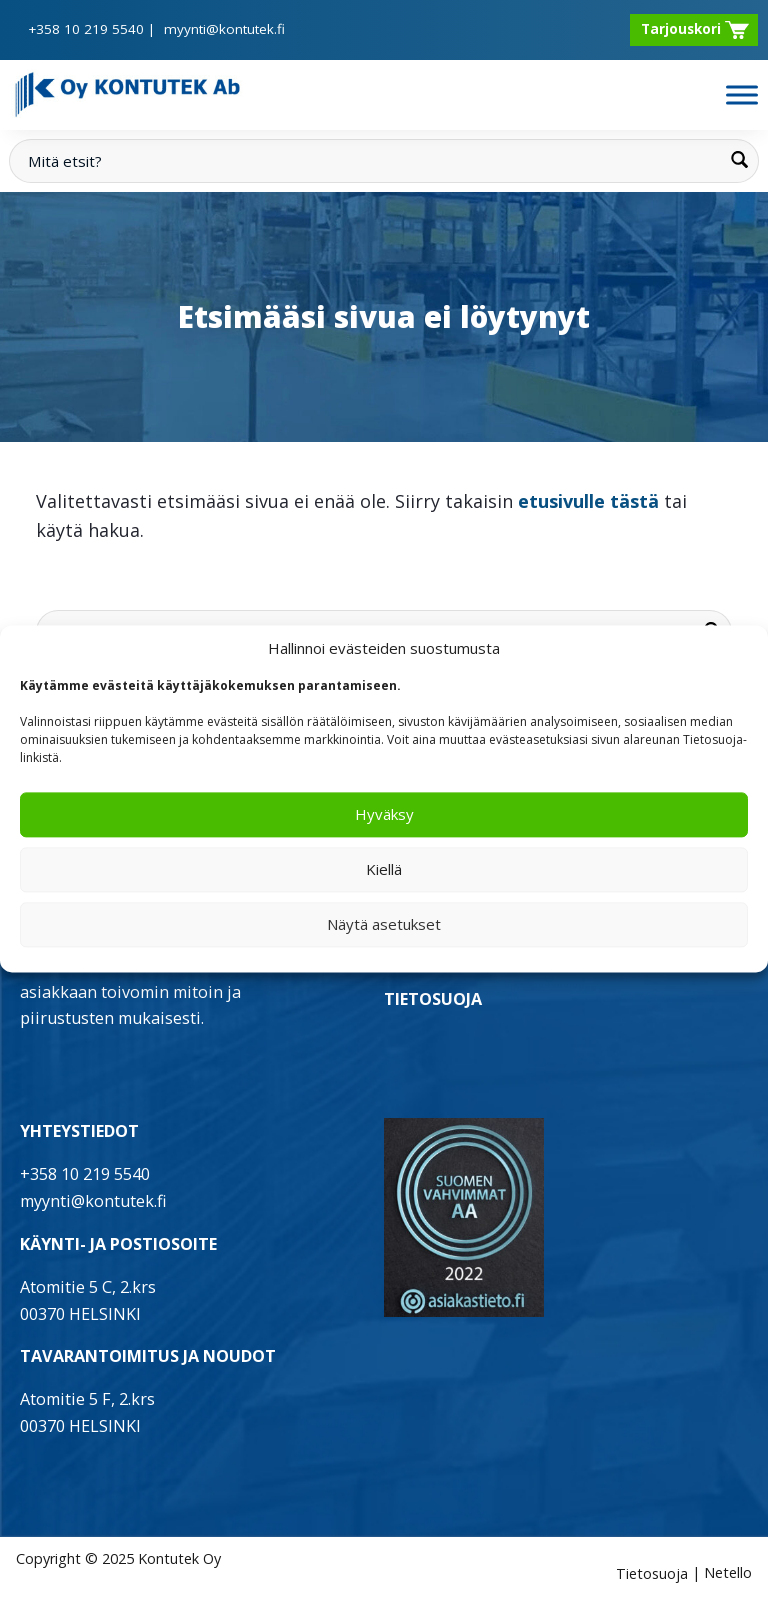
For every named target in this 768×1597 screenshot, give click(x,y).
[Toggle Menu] (742, 94)
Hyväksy (384, 815)
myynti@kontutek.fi (224, 29)
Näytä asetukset (384, 925)
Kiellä (384, 870)
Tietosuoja (652, 1573)
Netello (728, 1573)
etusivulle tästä (588, 501)
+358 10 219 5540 (86, 29)
